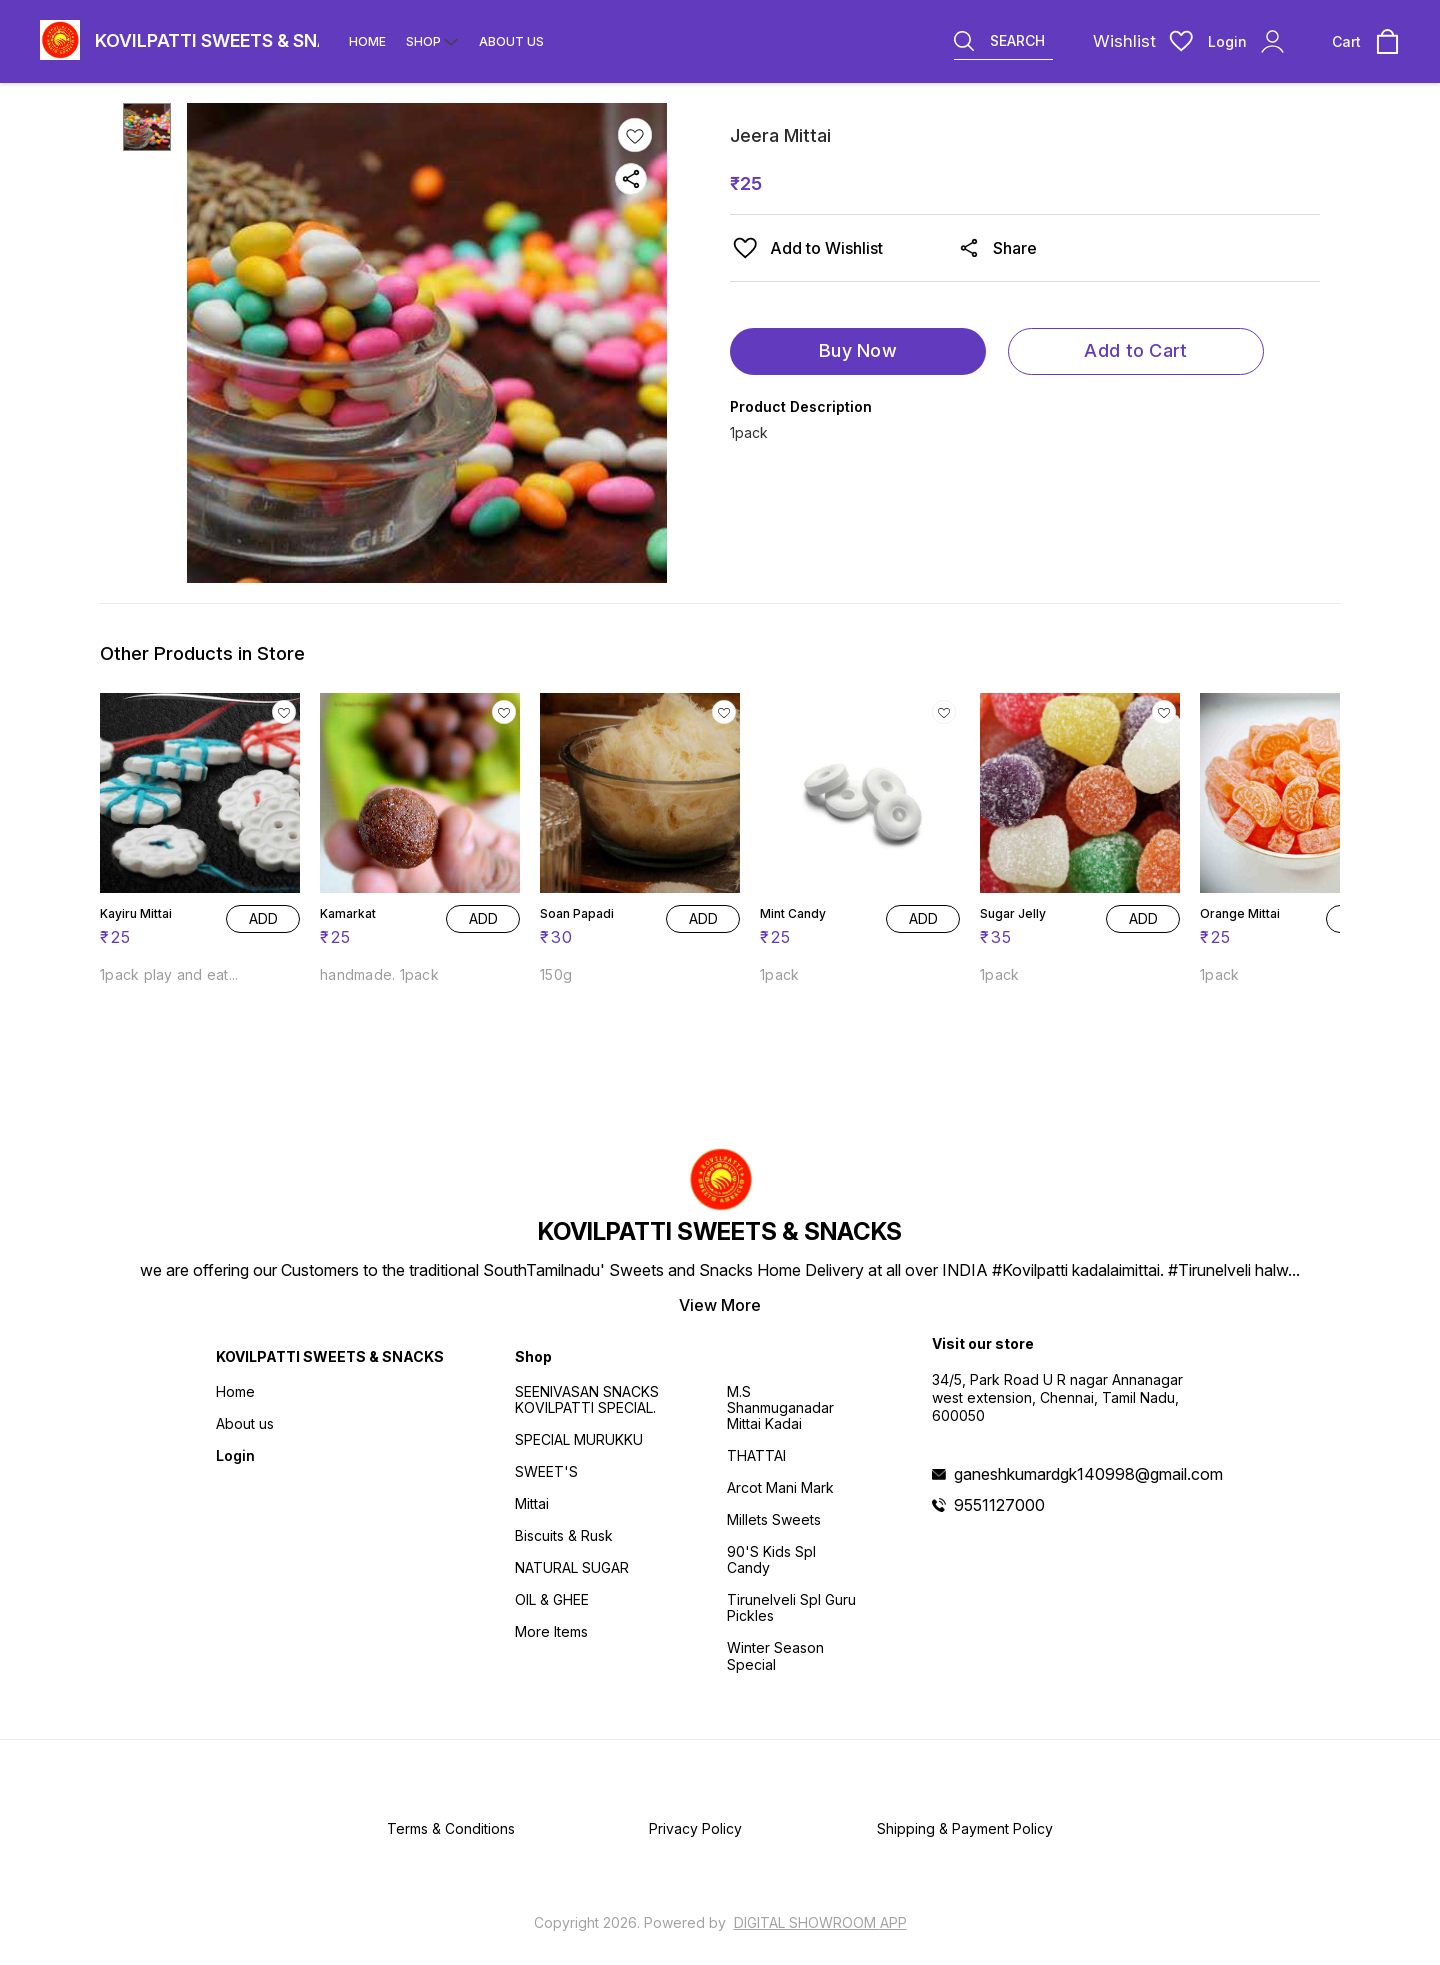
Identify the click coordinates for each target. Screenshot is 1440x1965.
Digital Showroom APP (820, 1922)
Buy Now (858, 350)
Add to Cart (1135, 350)
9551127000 (999, 1505)
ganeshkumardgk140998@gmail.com (1088, 1474)
